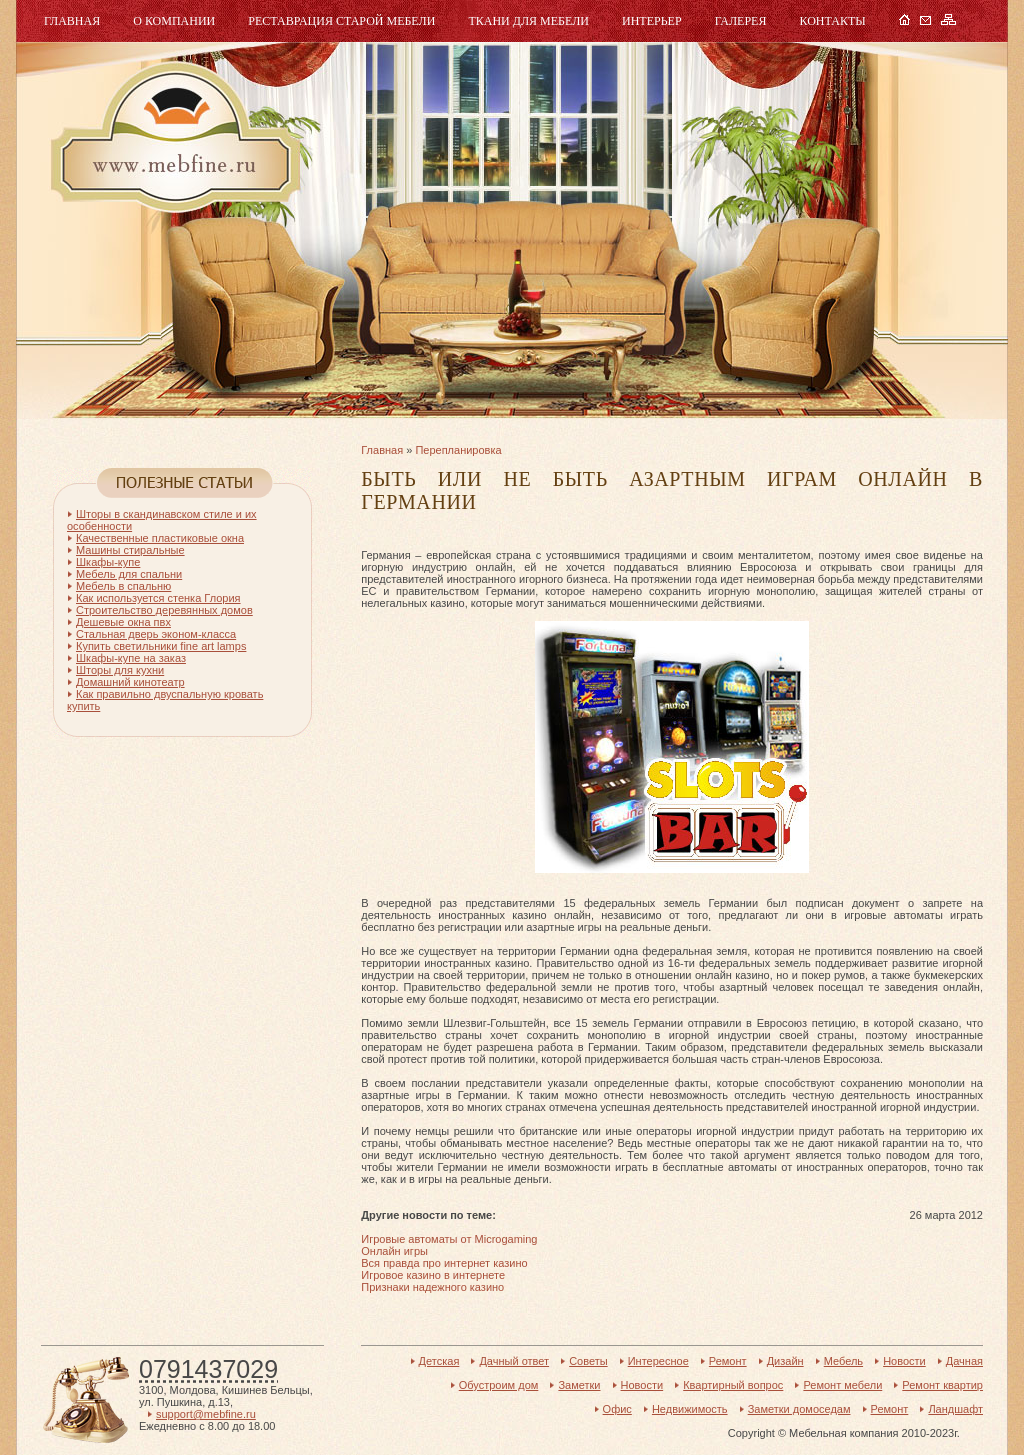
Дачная (964, 1361)
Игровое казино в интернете (433, 1275)
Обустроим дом (499, 1385)
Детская (439, 1361)
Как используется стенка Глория (158, 598)
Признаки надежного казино (432, 1287)
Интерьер (652, 21)
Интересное (658, 1361)
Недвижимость (690, 1409)
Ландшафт (955, 1409)
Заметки (579, 1385)
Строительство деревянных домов (164, 610)
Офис (617, 1409)
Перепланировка (458, 450)
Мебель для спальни (129, 574)
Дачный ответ (514, 1361)
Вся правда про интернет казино (444, 1263)
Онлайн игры (394, 1251)
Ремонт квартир (942, 1385)
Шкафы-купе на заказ (131, 658)
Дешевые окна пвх (123, 622)
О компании (174, 21)
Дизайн (785, 1361)
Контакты (832, 21)
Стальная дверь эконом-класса (156, 634)
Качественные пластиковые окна (160, 538)
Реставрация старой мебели (341, 21)
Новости (904, 1361)
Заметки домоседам (799, 1409)
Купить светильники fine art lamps (161, 646)
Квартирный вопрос (733, 1385)
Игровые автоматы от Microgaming (449, 1239)
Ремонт (728, 1361)
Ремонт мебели (842, 1385)
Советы (588, 1361)
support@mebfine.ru (206, 1414)
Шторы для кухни (120, 670)
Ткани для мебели (528, 21)
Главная (72, 21)
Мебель (173, 137)
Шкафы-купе (108, 562)
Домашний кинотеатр (130, 682)
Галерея (741, 21)
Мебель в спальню (123, 586)
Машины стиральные (130, 550)
